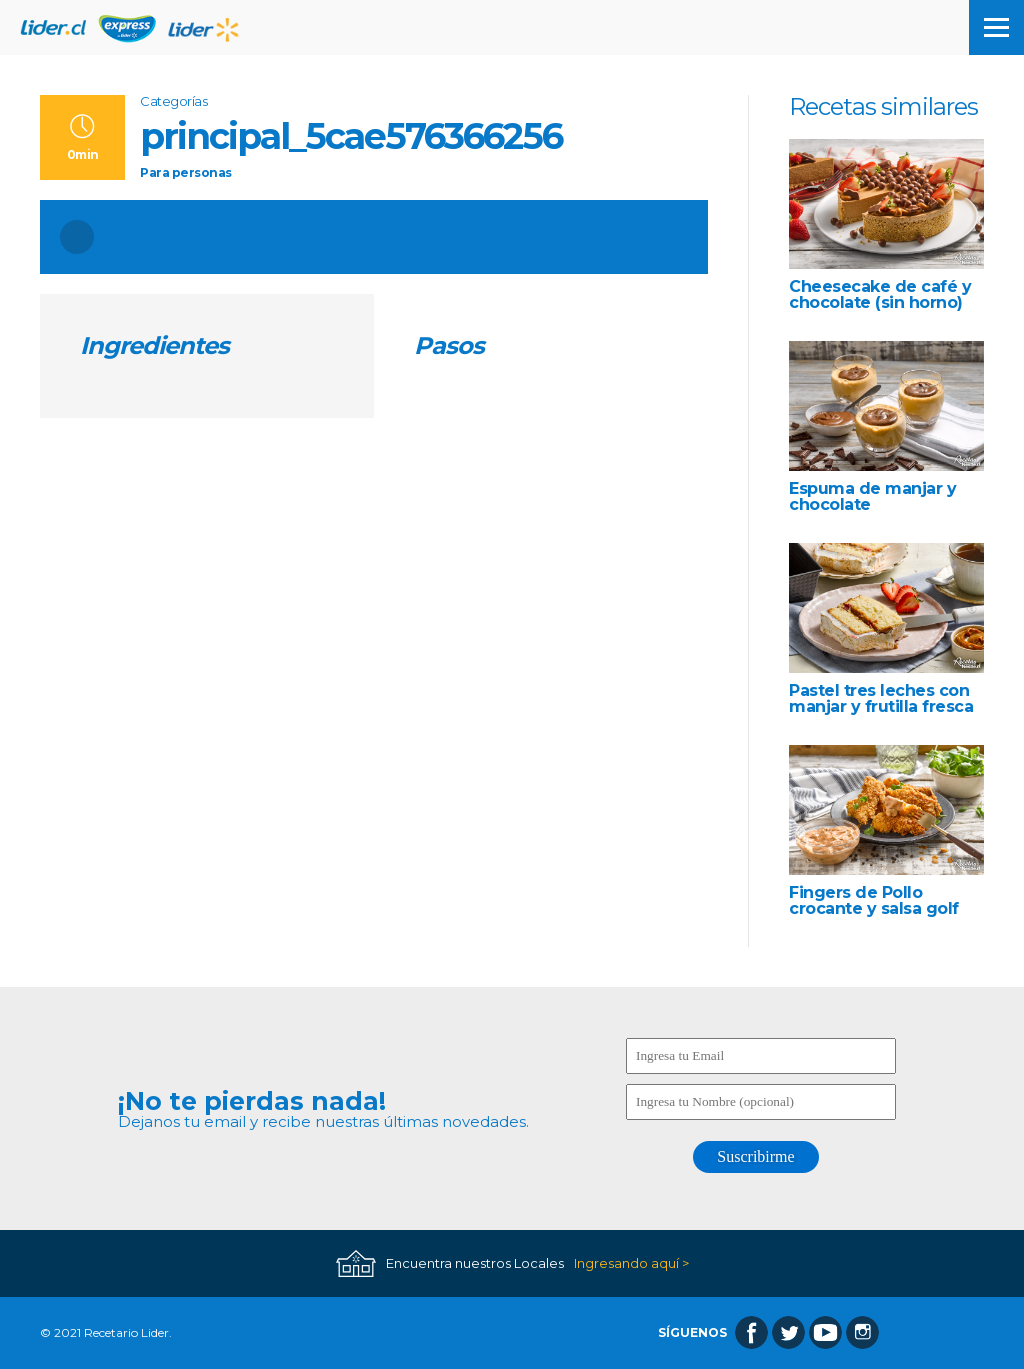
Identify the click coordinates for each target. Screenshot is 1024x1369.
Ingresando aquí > (631, 1263)
